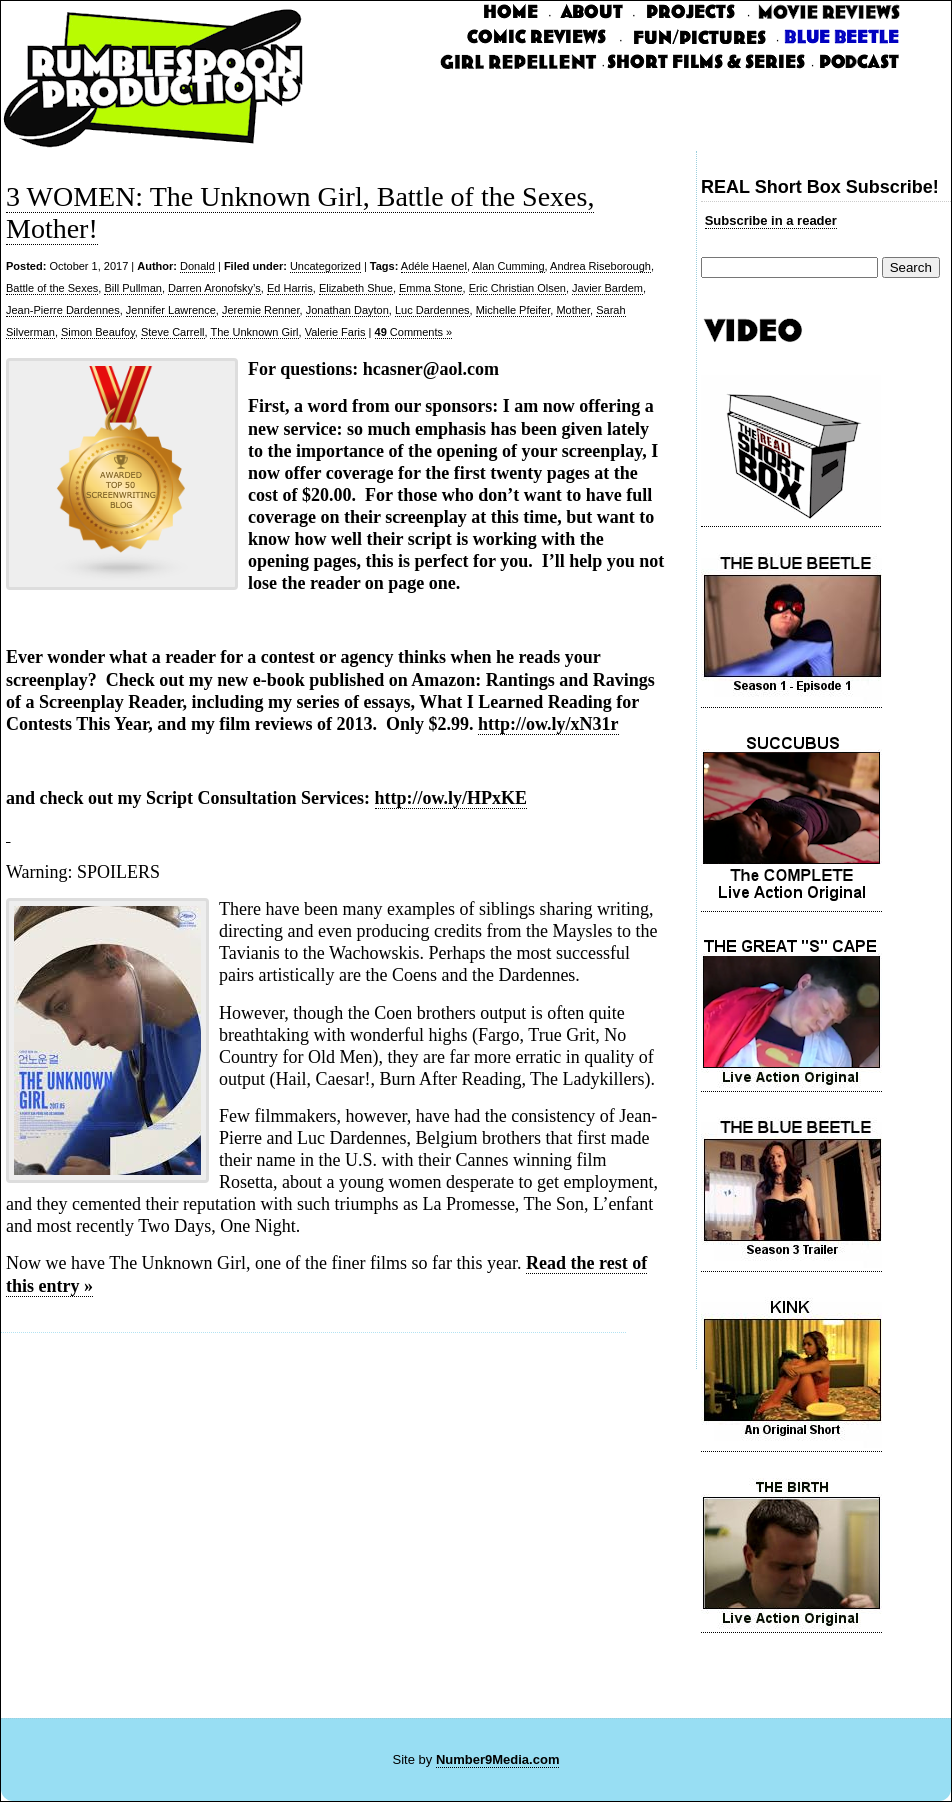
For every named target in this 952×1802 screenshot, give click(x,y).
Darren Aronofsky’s (214, 288)
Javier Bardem (607, 288)
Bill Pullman (132, 288)
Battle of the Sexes (52, 288)
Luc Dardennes (432, 310)
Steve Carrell (173, 332)
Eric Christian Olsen (517, 288)
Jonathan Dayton (347, 310)
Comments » (414, 332)
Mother (573, 310)
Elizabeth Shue (356, 288)
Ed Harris (290, 288)
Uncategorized (325, 266)
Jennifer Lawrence (171, 310)
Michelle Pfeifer (513, 310)
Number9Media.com (498, 1759)
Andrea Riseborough (600, 266)
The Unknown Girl (254, 332)
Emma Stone (431, 288)
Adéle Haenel (434, 266)
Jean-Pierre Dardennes (63, 310)
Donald (197, 266)
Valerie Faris (335, 332)
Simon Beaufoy (98, 332)
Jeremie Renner (261, 310)
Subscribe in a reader (771, 220)
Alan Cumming (508, 266)
